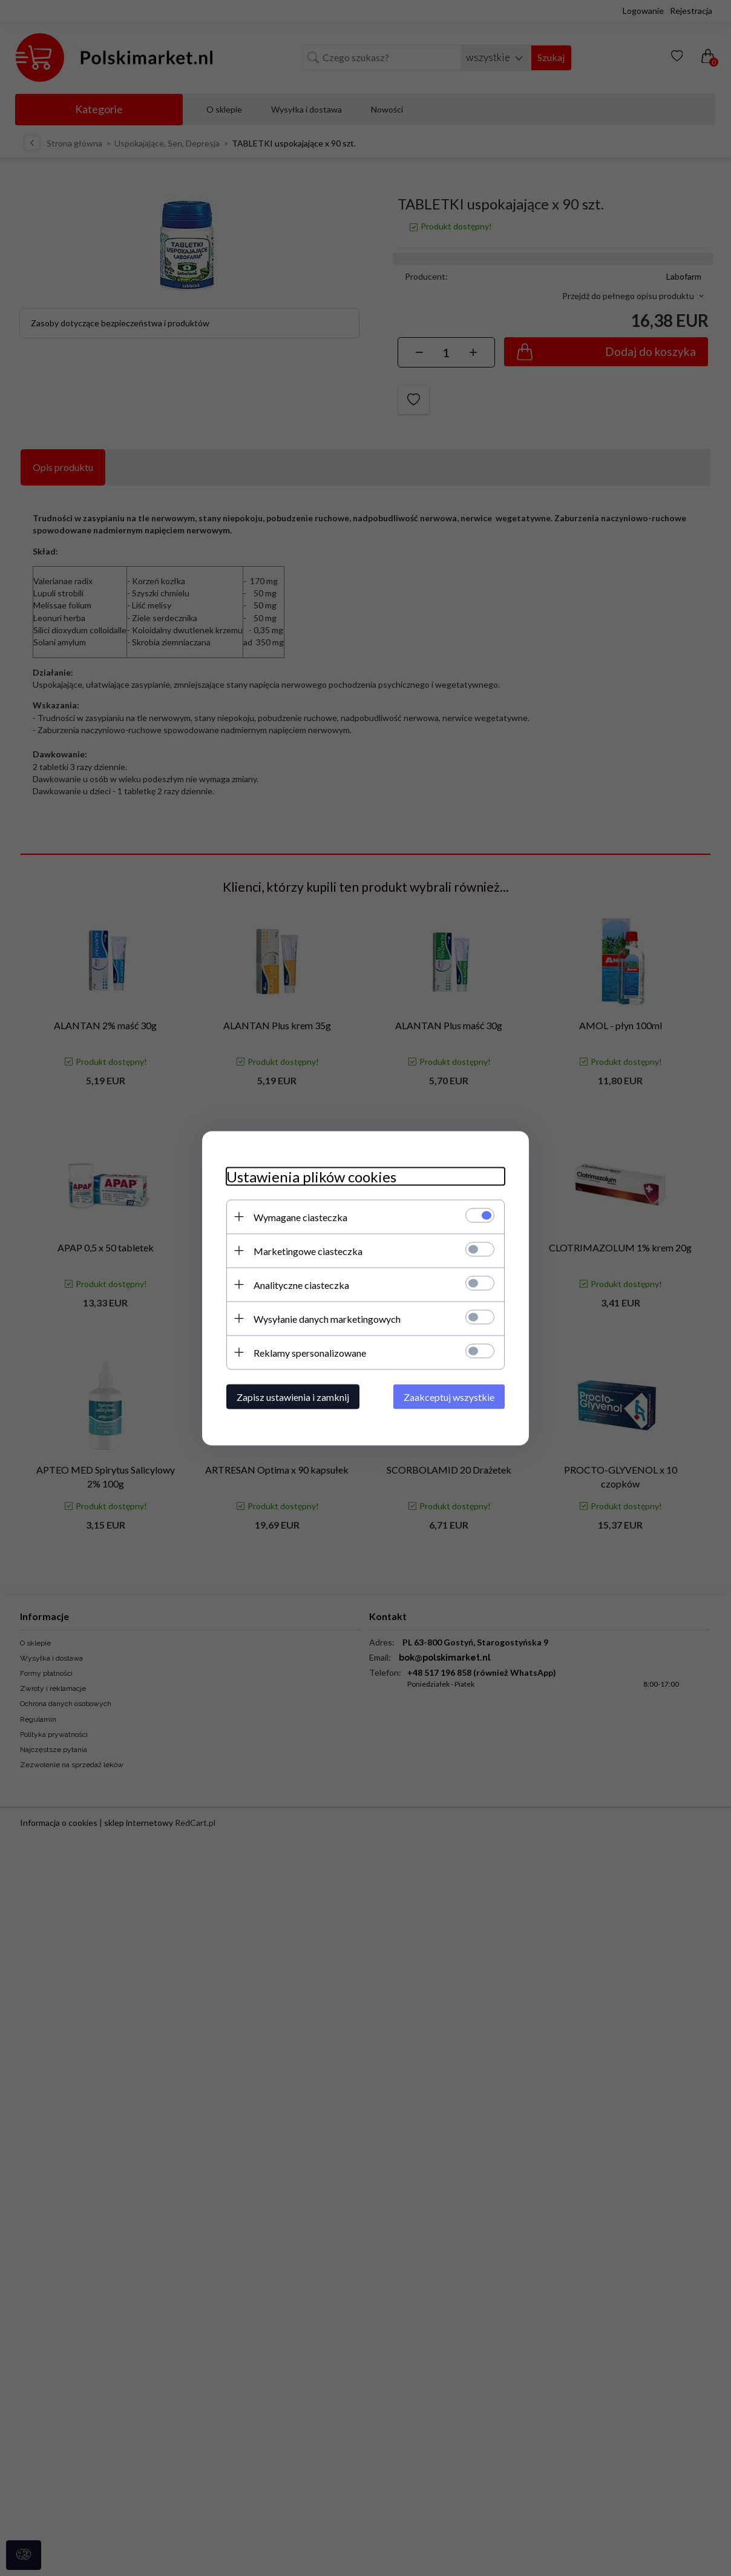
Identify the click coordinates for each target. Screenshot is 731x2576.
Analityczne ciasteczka (301, 1284)
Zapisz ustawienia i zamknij (293, 1396)
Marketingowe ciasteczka (308, 1250)
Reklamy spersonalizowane (310, 1352)
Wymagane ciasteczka (300, 1216)
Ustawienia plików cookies (311, 1176)
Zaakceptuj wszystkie (449, 1396)
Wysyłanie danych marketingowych (327, 1318)
